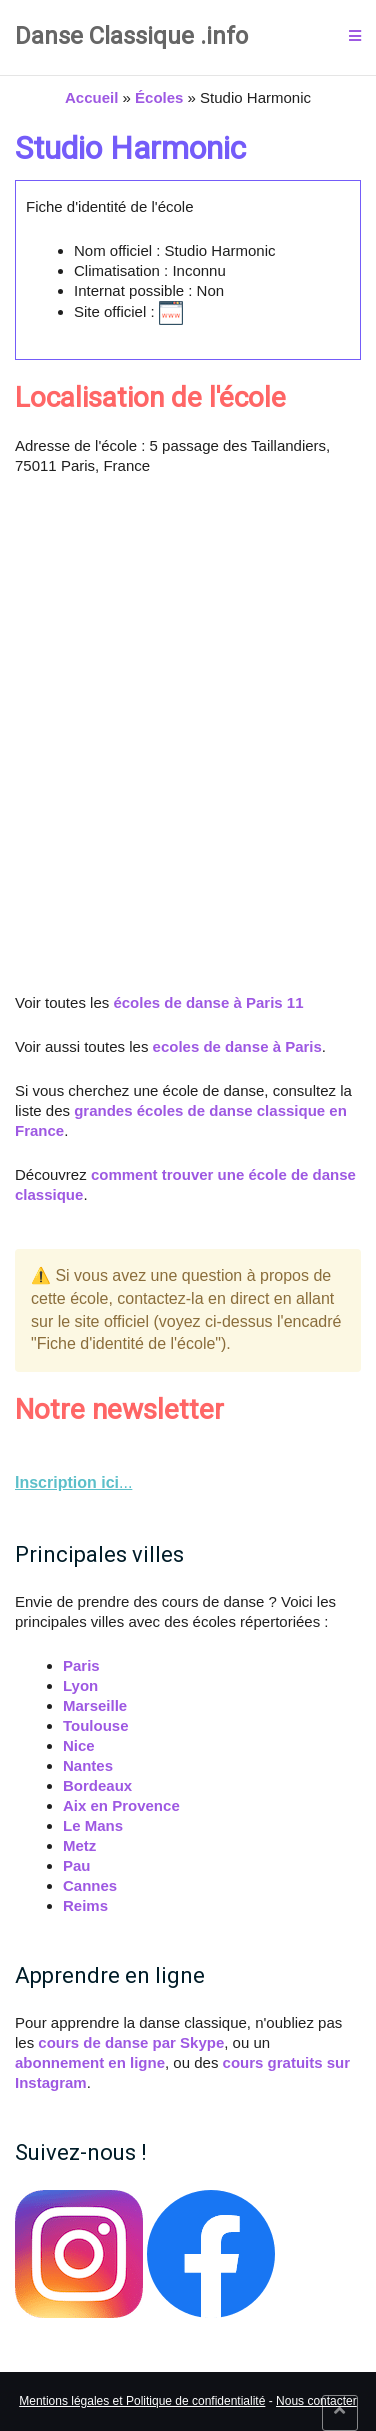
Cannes (90, 1885)
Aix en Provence (121, 1805)
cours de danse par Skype (131, 2042)
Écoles (159, 97)
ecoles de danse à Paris (237, 1046)
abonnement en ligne (90, 2062)
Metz (79, 1845)
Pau (77, 1865)
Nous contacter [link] (316, 2401)
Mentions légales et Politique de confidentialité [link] (142, 2401)
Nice (79, 1745)
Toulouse (96, 1725)
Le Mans (93, 1825)
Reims (85, 1905)
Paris (81, 1665)
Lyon (80, 1685)
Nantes (88, 1765)
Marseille (95, 1705)
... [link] (73, 1482)
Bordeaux (97, 1785)
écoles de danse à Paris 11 (208, 1002)
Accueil (91, 97)
